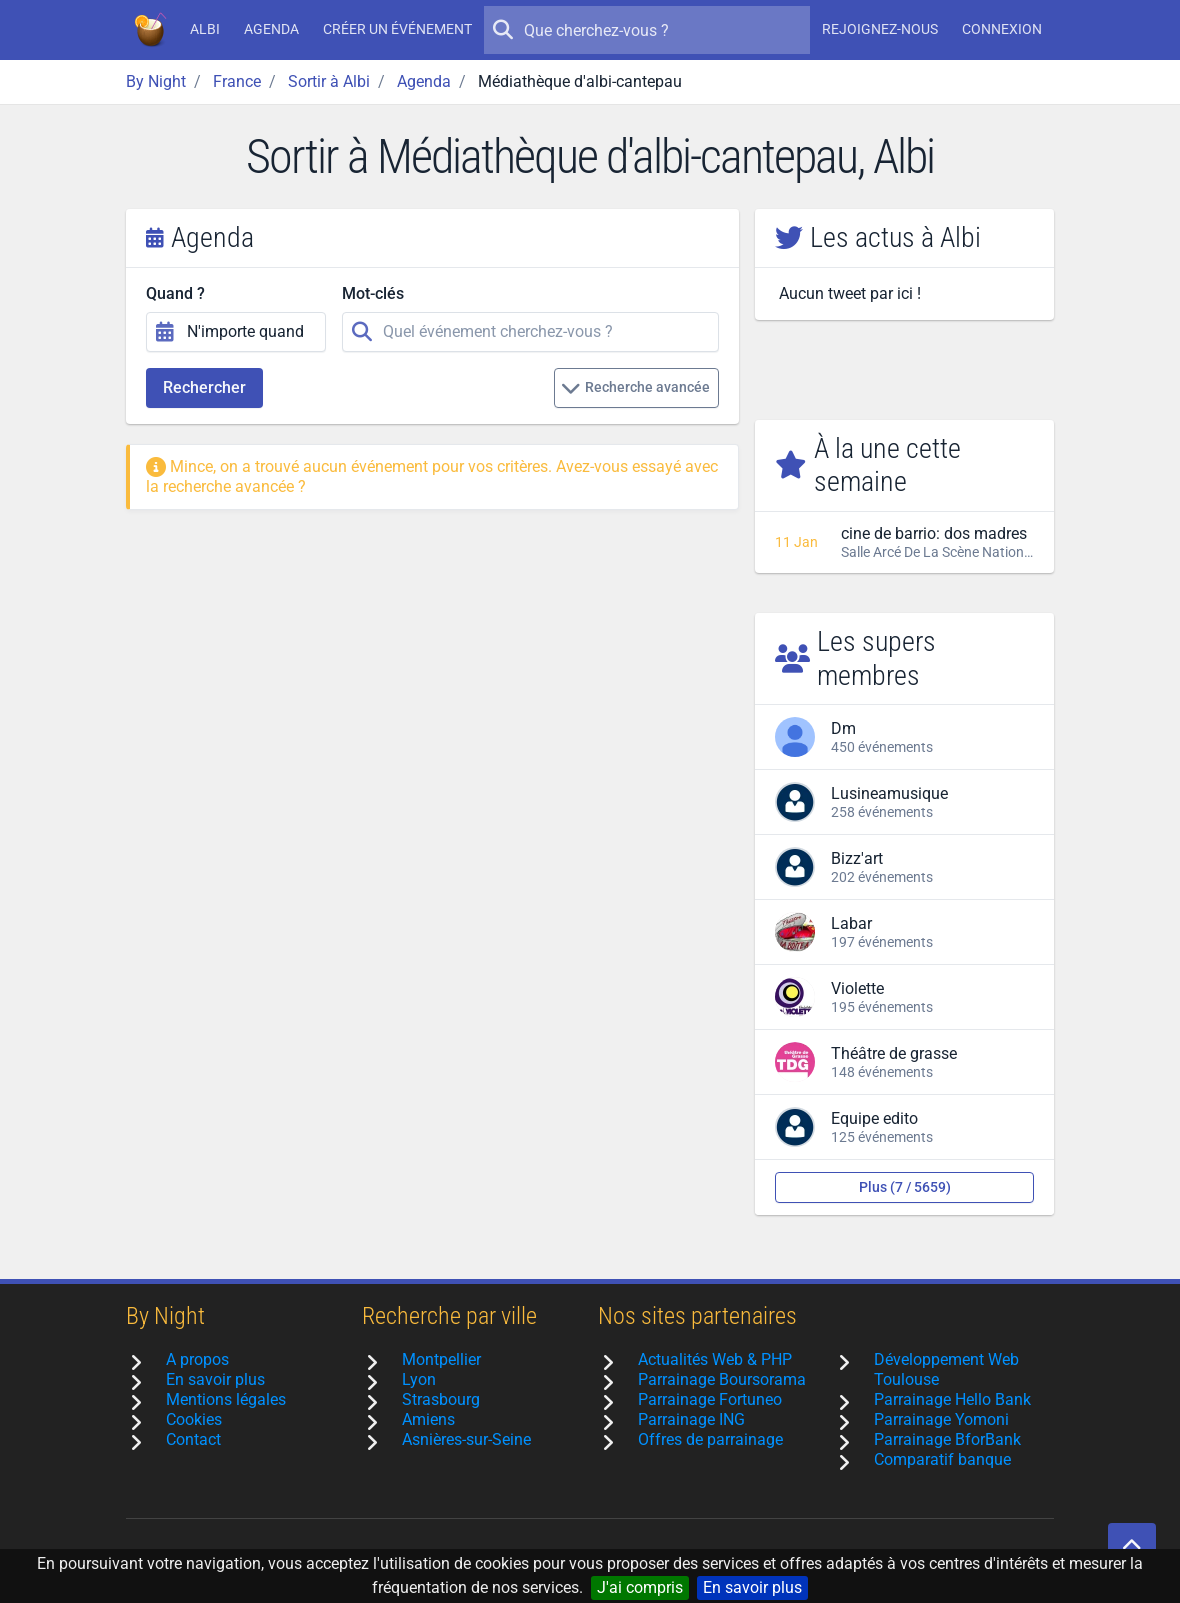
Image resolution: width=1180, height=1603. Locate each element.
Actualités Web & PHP (715, 1359)
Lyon (419, 1379)
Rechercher (204, 387)
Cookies (194, 1419)
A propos (197, 1359)
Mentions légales (226, 1399)
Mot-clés (373, 293)
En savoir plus (752, 1587)
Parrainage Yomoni (941, 1419)
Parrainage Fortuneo (710, 1399)
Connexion (1002, 29)
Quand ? (175, 293)
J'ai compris (640, 1587)
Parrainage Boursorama (722, 1379)
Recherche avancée (635, 388)
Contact (193, 1439)
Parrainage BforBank (947, 1439)
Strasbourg (441, 1399)
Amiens (428, 1419)
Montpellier (441, 1359)
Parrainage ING (691, 1419)
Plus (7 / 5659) (905, 1187)
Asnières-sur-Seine (466, 1439)
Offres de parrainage (710, 1439)
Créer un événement (397, 29)
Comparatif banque (942, 1459)
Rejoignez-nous (880, 29)
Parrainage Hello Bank (952, 1399)
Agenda (271, 29)
